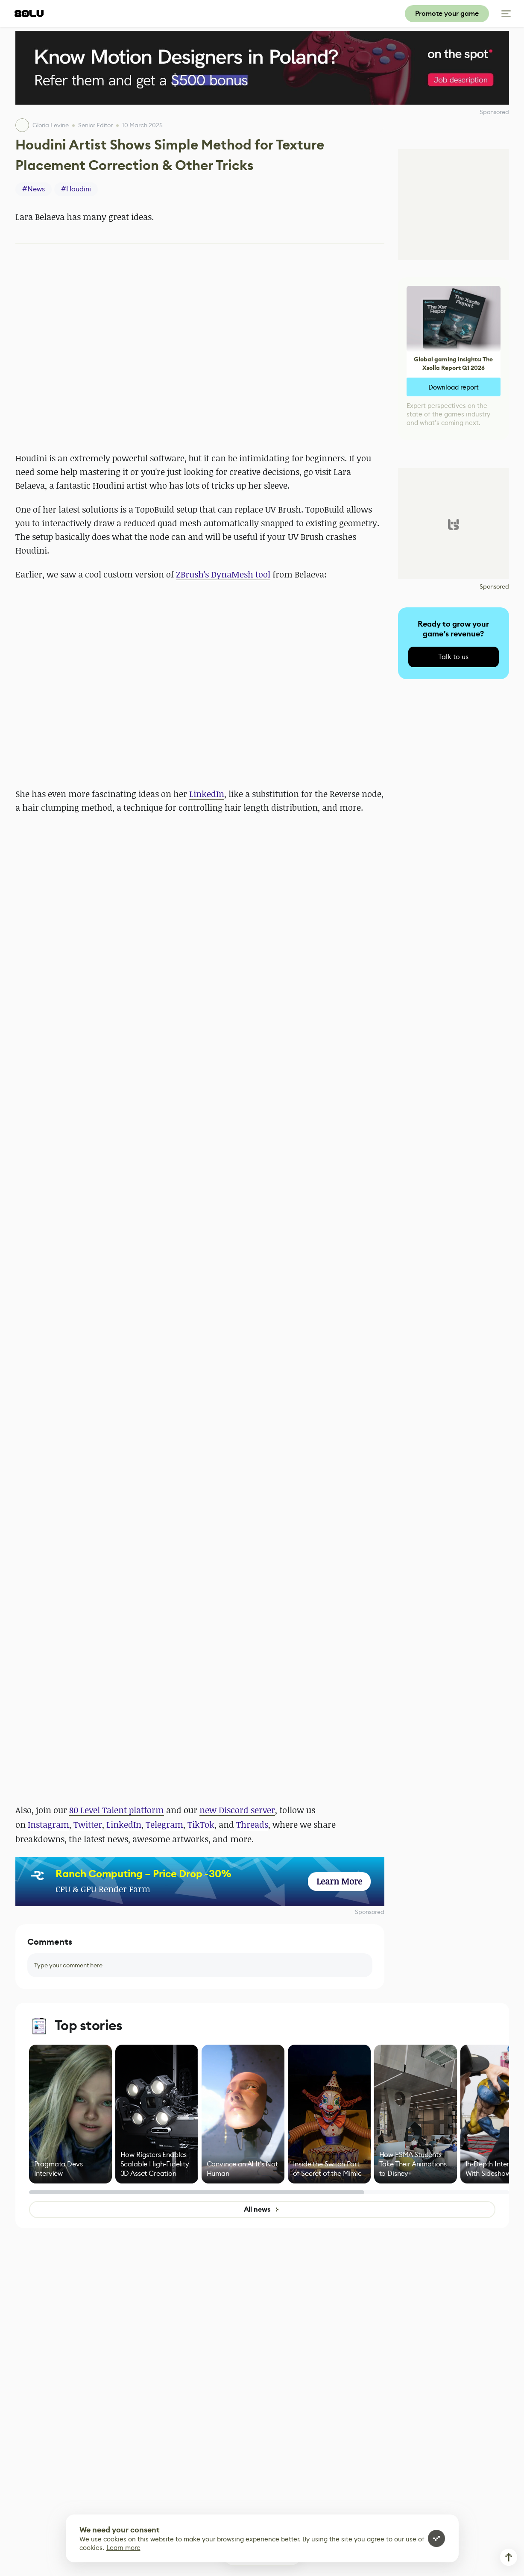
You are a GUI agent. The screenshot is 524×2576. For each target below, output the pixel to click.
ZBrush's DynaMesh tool (223, 574)
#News (33, 189)
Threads (252, 1824)
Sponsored (369, 1912)
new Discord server (237, 1810)
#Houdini (76, 189)
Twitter (87, 1824)
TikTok (200, 1824)
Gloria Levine (50, 125)
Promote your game (447, 13)
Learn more (123, 2548)
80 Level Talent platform (116, 1810)
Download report (453, 387)
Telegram (164, 1824)
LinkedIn (206, 794)
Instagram (48, 1824)
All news (262, 2209)
